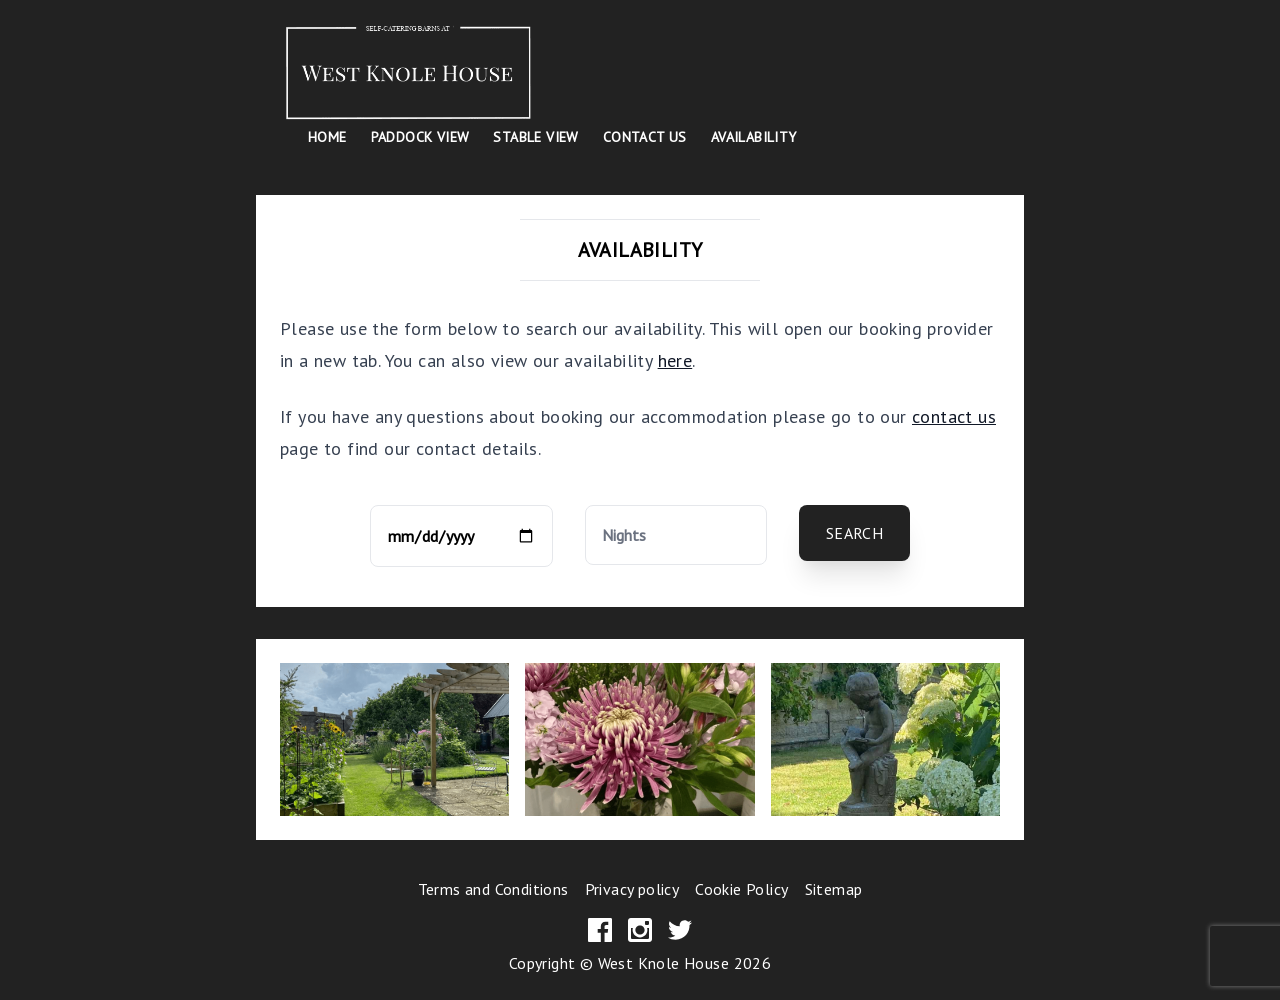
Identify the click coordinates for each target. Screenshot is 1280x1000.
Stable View (535, 137)
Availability (754, 137)
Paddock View (420, 137)
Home (327, 137)
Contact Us (645, 137)
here (675, 360)
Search (854, 533)
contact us (954, 416)
